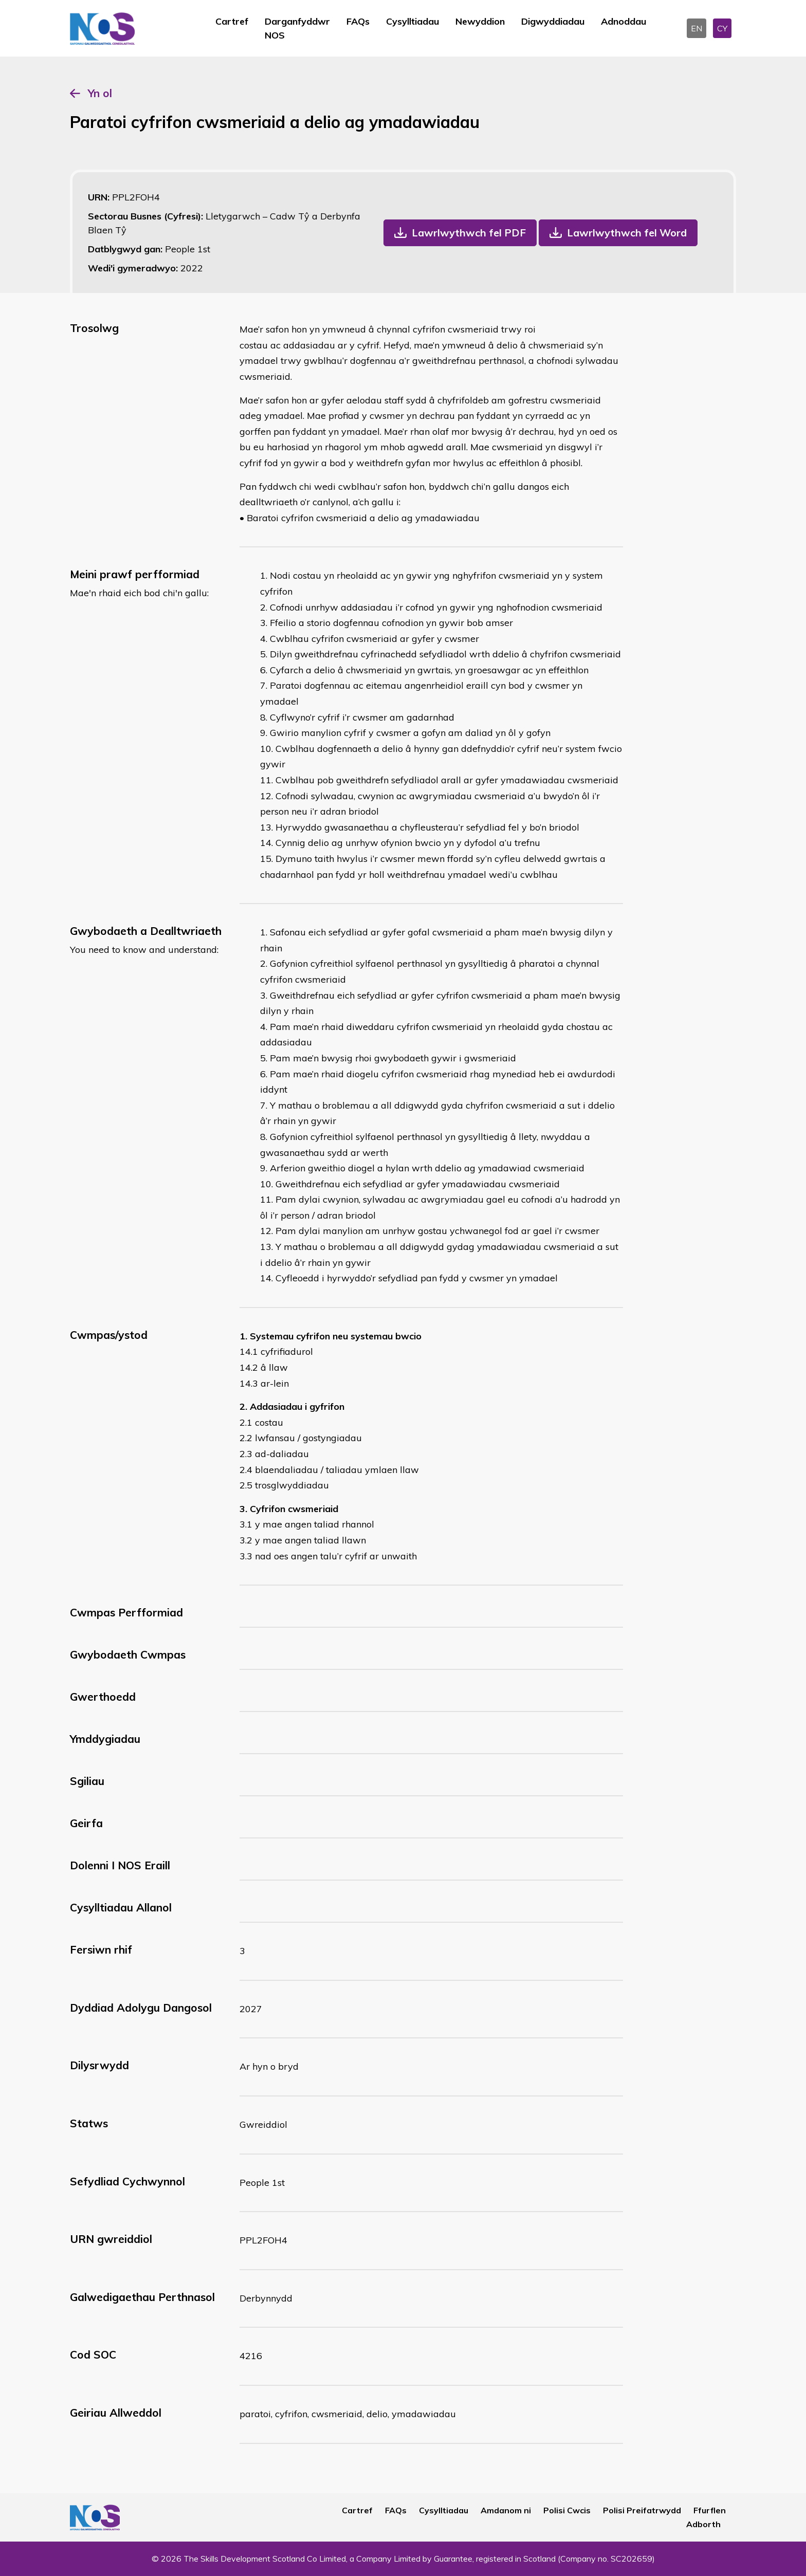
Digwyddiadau (552, 21)
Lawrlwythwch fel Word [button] (627, 232)
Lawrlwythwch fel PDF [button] (469, 232)
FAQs (358, 21)
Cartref (231, 21)
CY (722, 28)
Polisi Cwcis (567, 2510)
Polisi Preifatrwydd (642, 2510)
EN (696, 28)
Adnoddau (623, 21)
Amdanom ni (506, 2510)
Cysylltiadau (412, 21)
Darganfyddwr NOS (297, 28)
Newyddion (480, 21)
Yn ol (100, 93)
